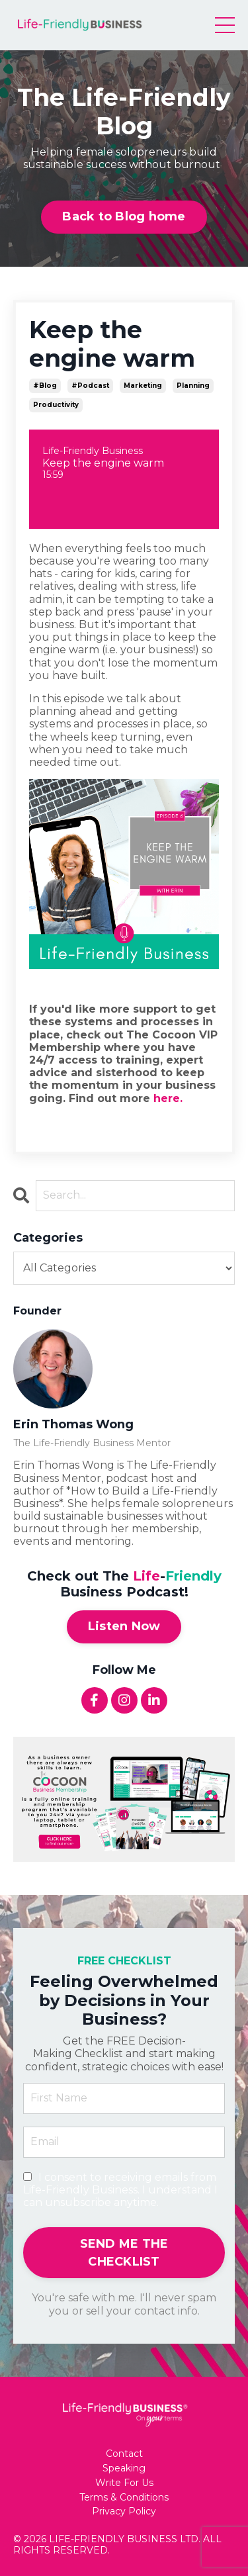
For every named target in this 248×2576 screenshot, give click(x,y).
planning (193, 385)
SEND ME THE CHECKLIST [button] (124, 2252)
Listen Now (124, 1626)
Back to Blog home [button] (123, 216)
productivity (56, 404)
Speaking (124, 2468)
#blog (45, 385)
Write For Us (124, 2483)
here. (168, 1098)
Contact (124, 2454)
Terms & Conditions (124, 2497)
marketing (143, 385)
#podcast (90, 385)
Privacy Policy (124, 2511)
